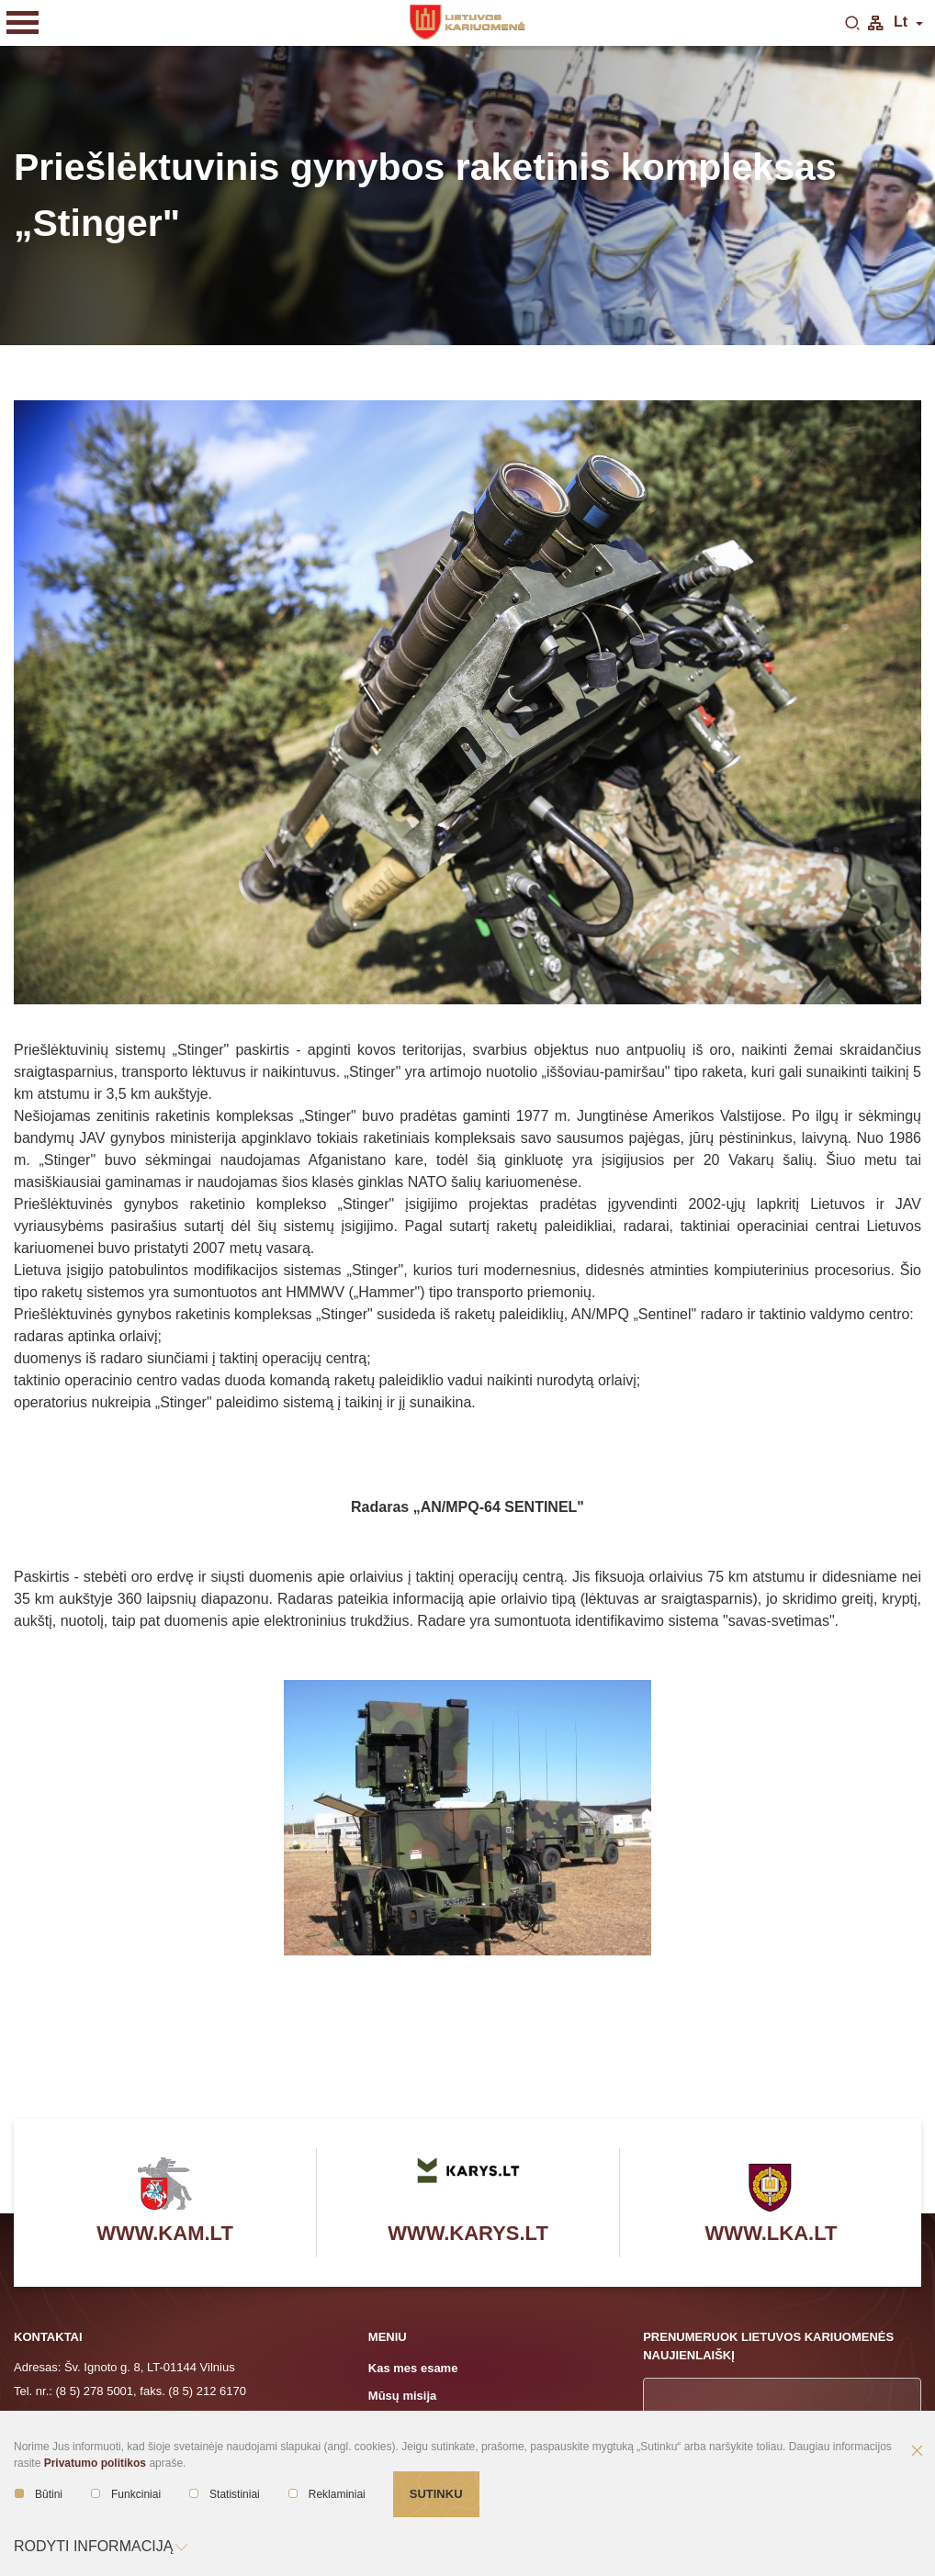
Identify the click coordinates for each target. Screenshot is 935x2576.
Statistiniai (224, 2494)
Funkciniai (126, 2494)
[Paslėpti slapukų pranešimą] (916, 2452)
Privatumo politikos (95, 2463)
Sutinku (436, 2494)
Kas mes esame (413, 2368)
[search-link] (852, 24)
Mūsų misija (402, 2395)
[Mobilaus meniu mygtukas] (23, 23)
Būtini (38, 2494)
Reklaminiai (327, 2494)
